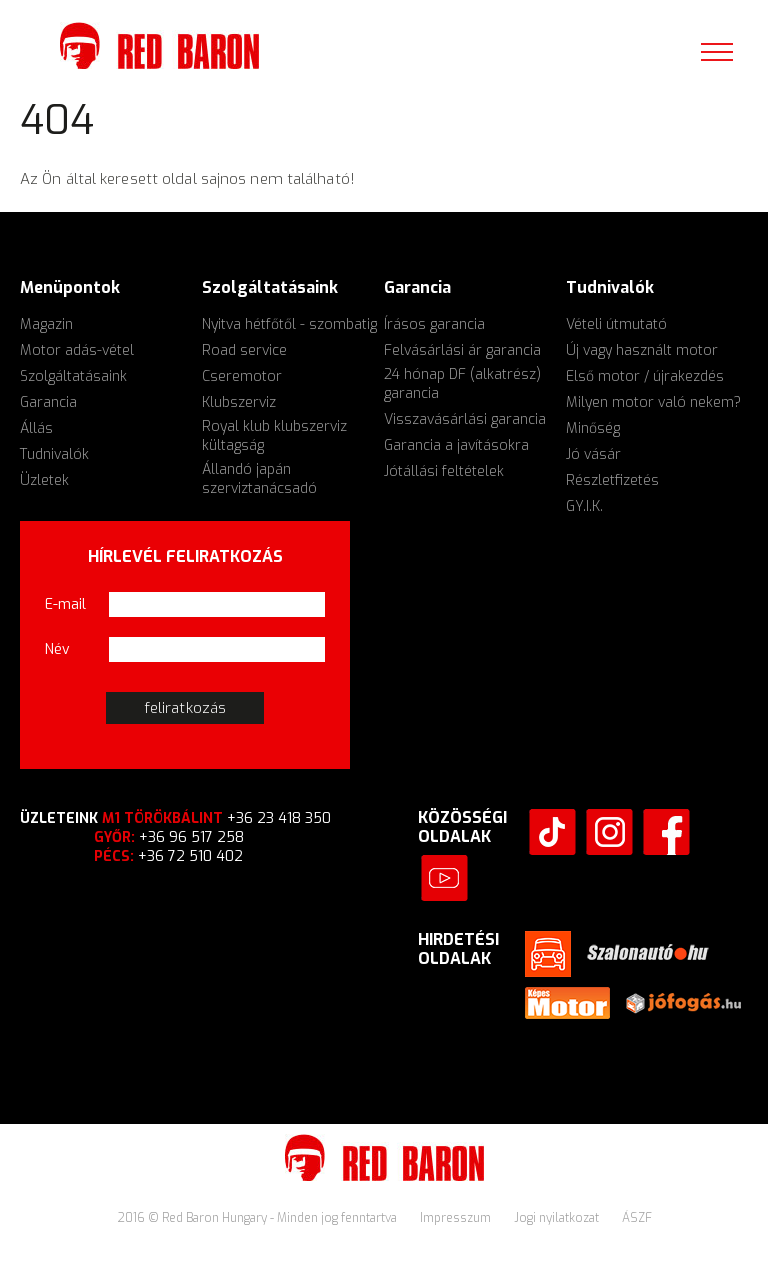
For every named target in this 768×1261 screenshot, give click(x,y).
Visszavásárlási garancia (465, 419)
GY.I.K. (584, 506)
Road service (244, 350)
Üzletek (44, 480)
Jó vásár (593, 454)
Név (57, 649)
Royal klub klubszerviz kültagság (274, 436)
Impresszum (457, 1218)
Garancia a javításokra (456, 445)
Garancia (48, 402)
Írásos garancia (434, 324)
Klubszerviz (239, 402)
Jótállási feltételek (444, 471)
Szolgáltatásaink (73, 376)
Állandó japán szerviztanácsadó (259, 479)
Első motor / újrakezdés (645, 376)
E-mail (65, 604)
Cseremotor (242, 376)
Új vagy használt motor (642, 350)
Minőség (593, 428)
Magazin (46, 324)
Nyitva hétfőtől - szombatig (289, 324)
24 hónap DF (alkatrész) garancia (462, 384)
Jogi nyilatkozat (558, 1218)
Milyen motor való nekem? (653, 402)
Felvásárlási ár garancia (462, 350)
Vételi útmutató (616, 324)
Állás (36, 428)
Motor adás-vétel (77, 350)
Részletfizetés (612, 480)
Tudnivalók (54, 454)
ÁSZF (637, 1218)
